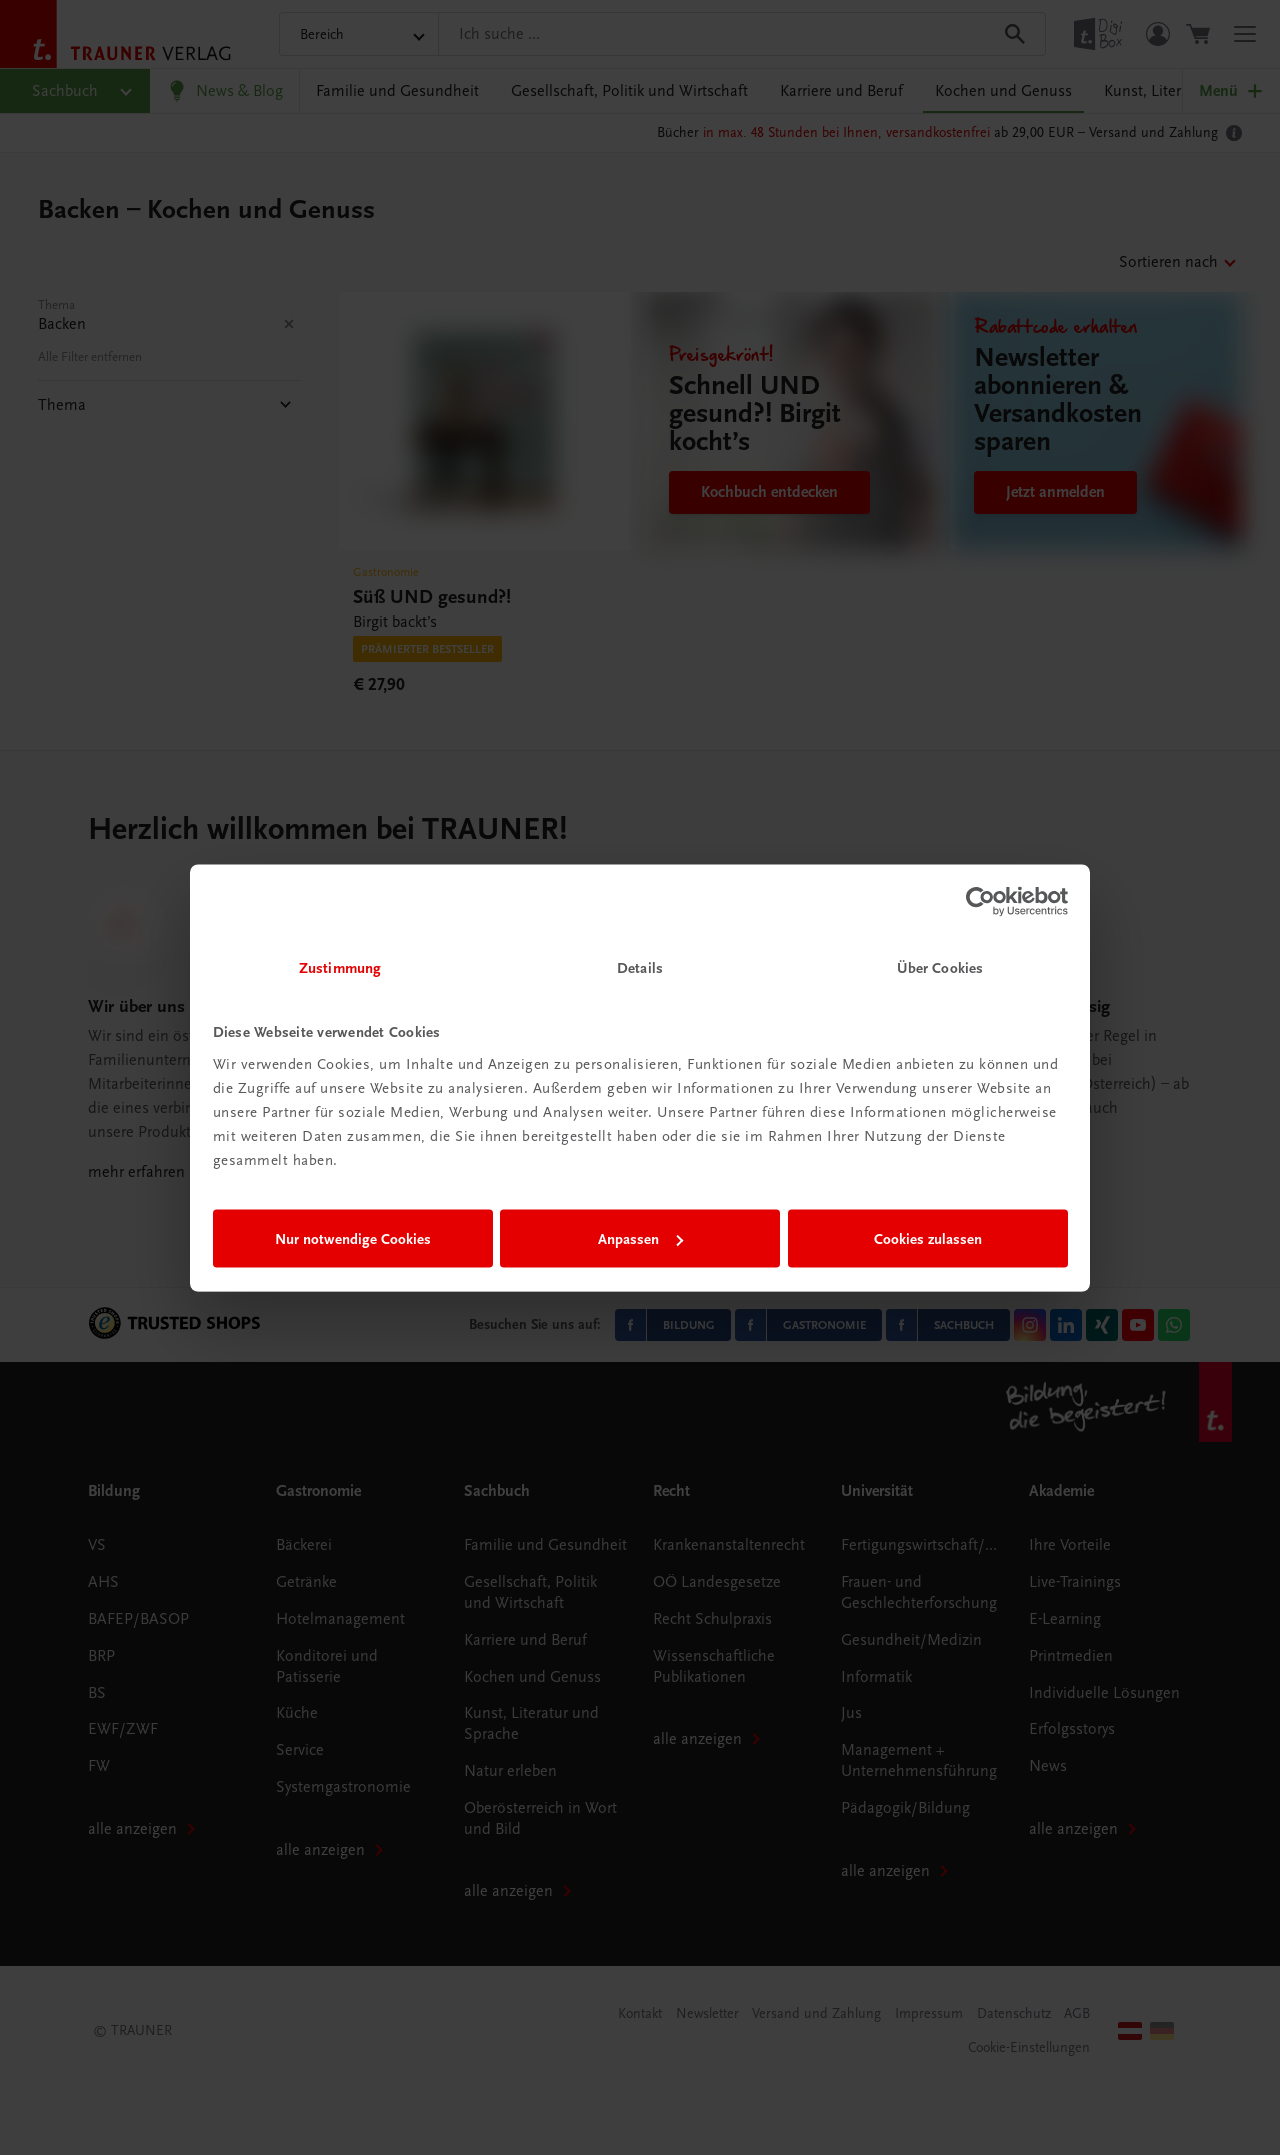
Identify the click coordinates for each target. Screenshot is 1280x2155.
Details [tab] (640, 967)
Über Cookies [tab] (940, 967)
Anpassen (640, 1239)
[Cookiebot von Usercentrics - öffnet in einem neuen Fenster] (980, 902)
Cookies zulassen (928, 1239)
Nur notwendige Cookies (353, 1239)
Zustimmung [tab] (340, 967)
